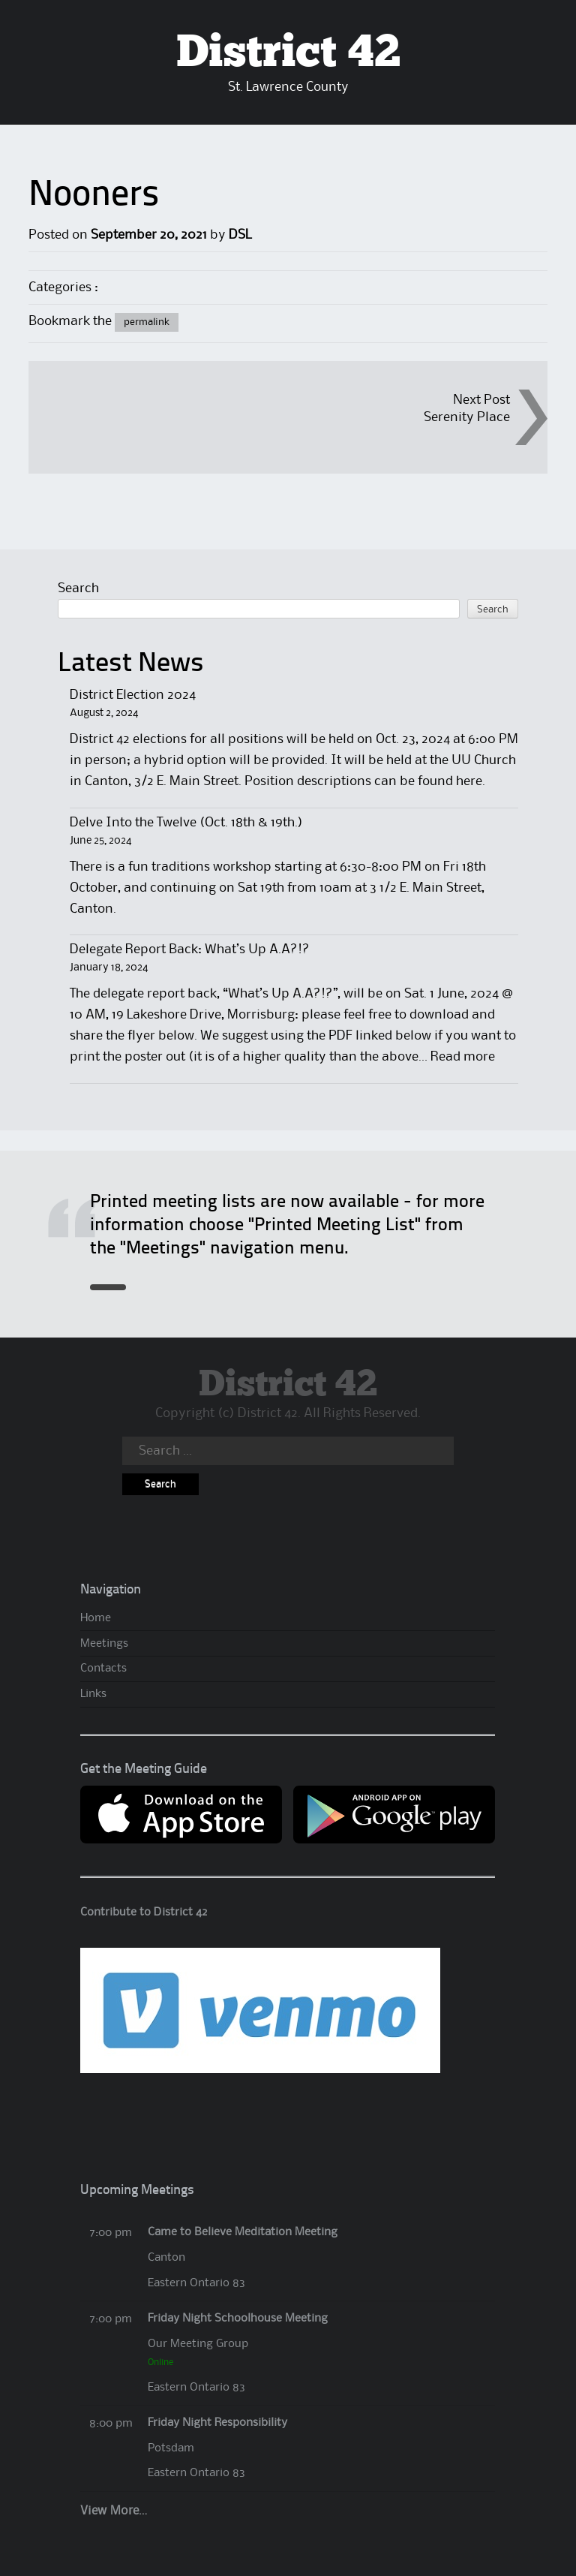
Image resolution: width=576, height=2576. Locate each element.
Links (93, 1694)
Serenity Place (467, 417)
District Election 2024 (133, 695)
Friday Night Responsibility (217, 2423)
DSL (240, 235)
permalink (147, 322)
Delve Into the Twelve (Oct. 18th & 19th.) (186, 823)
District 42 (288, 53)
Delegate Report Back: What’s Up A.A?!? (190, 949)
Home (95, 1618)
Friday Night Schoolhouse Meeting (238, 2318)
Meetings (104, 1644)
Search (78, 588)
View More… (113, 2511)
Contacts (103, 1668)
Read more (462, 1057)
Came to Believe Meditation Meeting (243, 2232)
